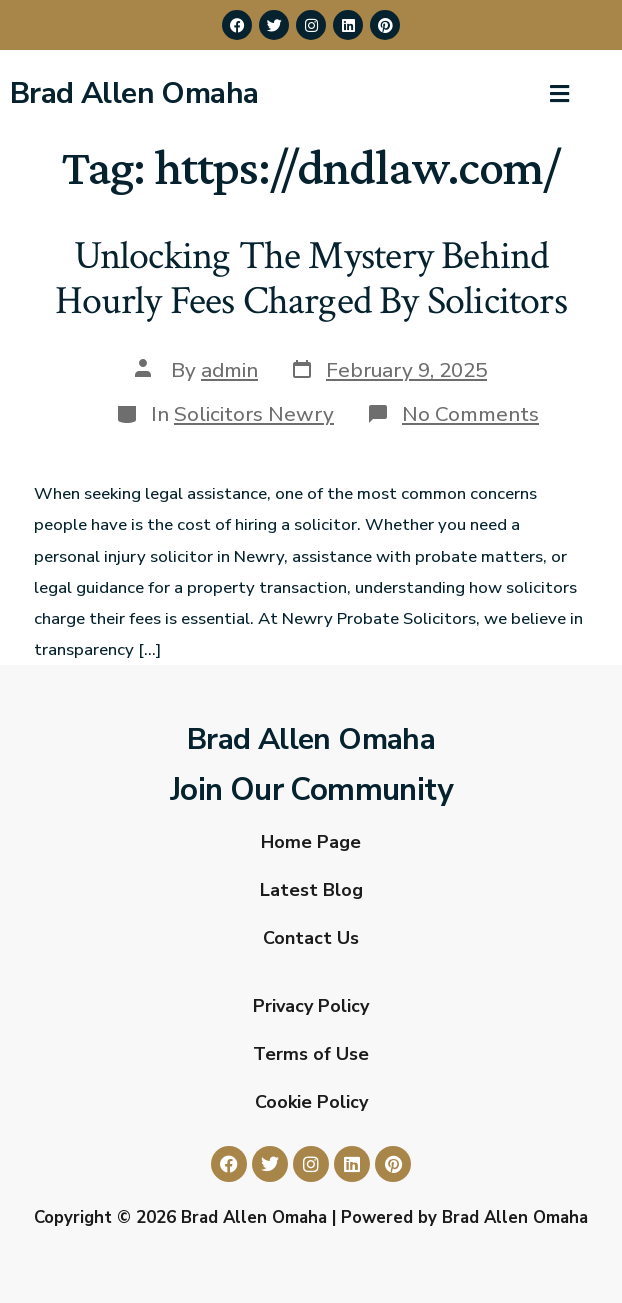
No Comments (470, 414)
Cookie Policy (311, 1102)
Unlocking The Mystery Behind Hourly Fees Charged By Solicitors (311, 279)
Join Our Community (311, 790)
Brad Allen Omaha (134, 93)
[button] (560, 94)
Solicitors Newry (254, 414)
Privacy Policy (311, 1006)
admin (229, 370)
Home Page (311, 842)
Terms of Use (311, 1054)
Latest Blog (311, 890)
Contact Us (311, 938)
